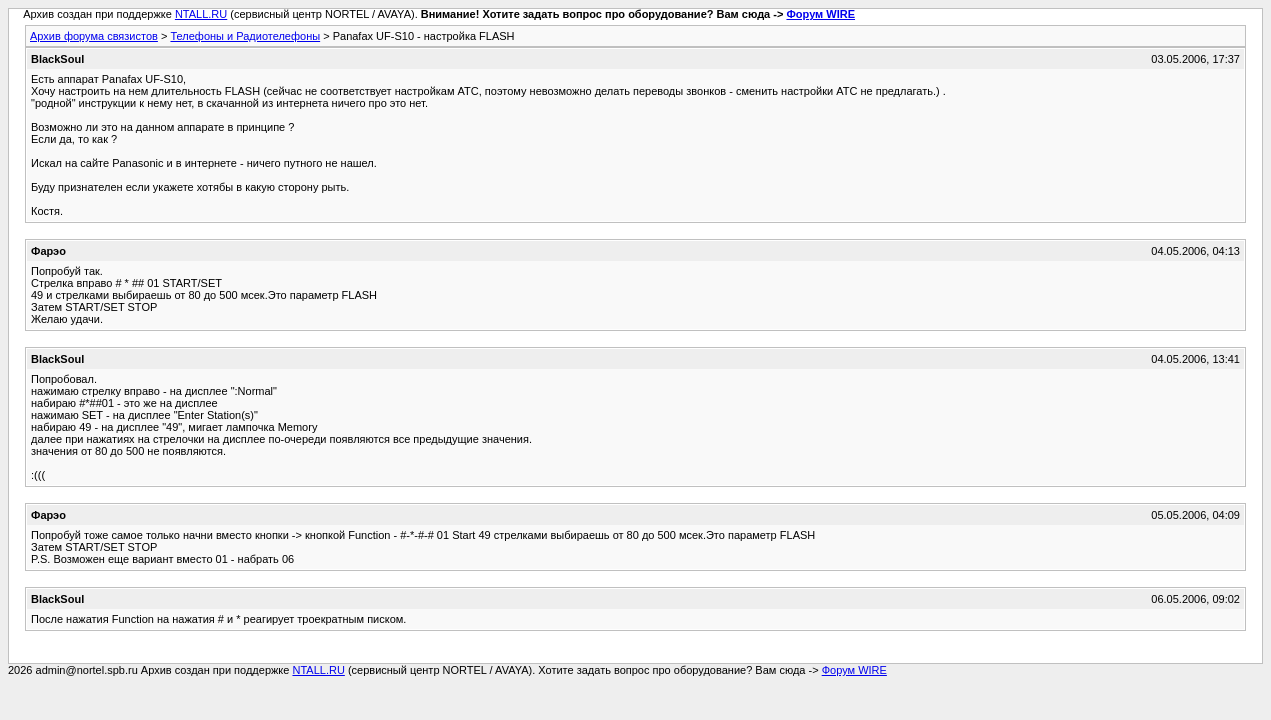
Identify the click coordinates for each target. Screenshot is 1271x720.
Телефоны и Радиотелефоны (245, 36)
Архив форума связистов (94, 36)
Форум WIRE (820, 14)
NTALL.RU (201, 14)
